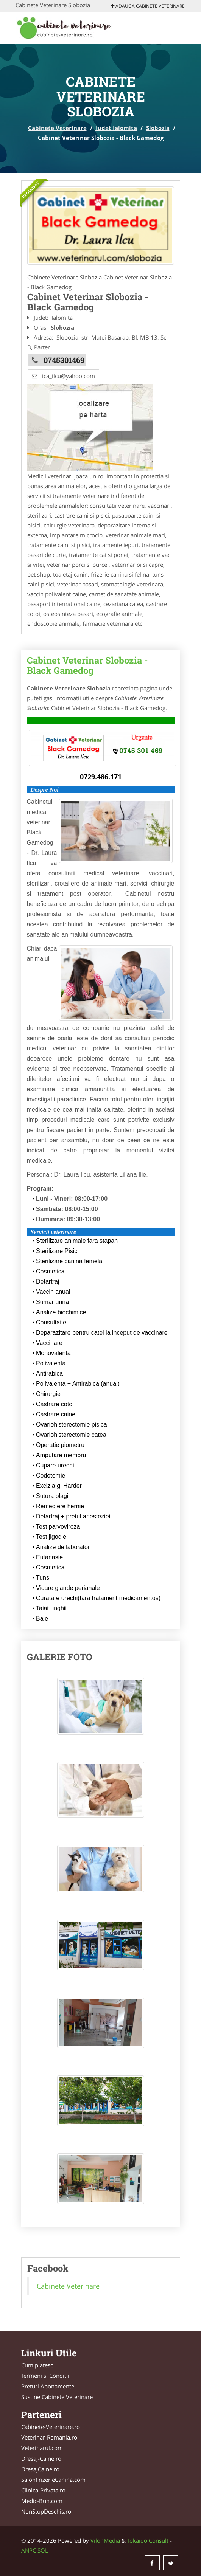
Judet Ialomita (116, 128)
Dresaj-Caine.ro (41, 2458)
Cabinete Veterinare (57, 128)
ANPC (28, 2550)
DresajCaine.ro (40, 2469)
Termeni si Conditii (45, 2375)
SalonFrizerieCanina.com (53, 2479)
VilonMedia (105, 2540)
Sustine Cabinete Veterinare (57, 2396)
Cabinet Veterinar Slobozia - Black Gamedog (87, 665)
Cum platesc (37, 2365)
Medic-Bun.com (41, 2500)
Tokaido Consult (147, 2540)
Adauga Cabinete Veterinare (148, 6)
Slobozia (158, 128)
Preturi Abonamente (47, 2386)
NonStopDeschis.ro (46, 2511)
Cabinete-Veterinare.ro (50, 2426)
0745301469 (64, 360)
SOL (42, 2550)
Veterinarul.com (42, 2447)
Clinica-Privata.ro (43, 2490)
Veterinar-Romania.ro (49, 2437)
